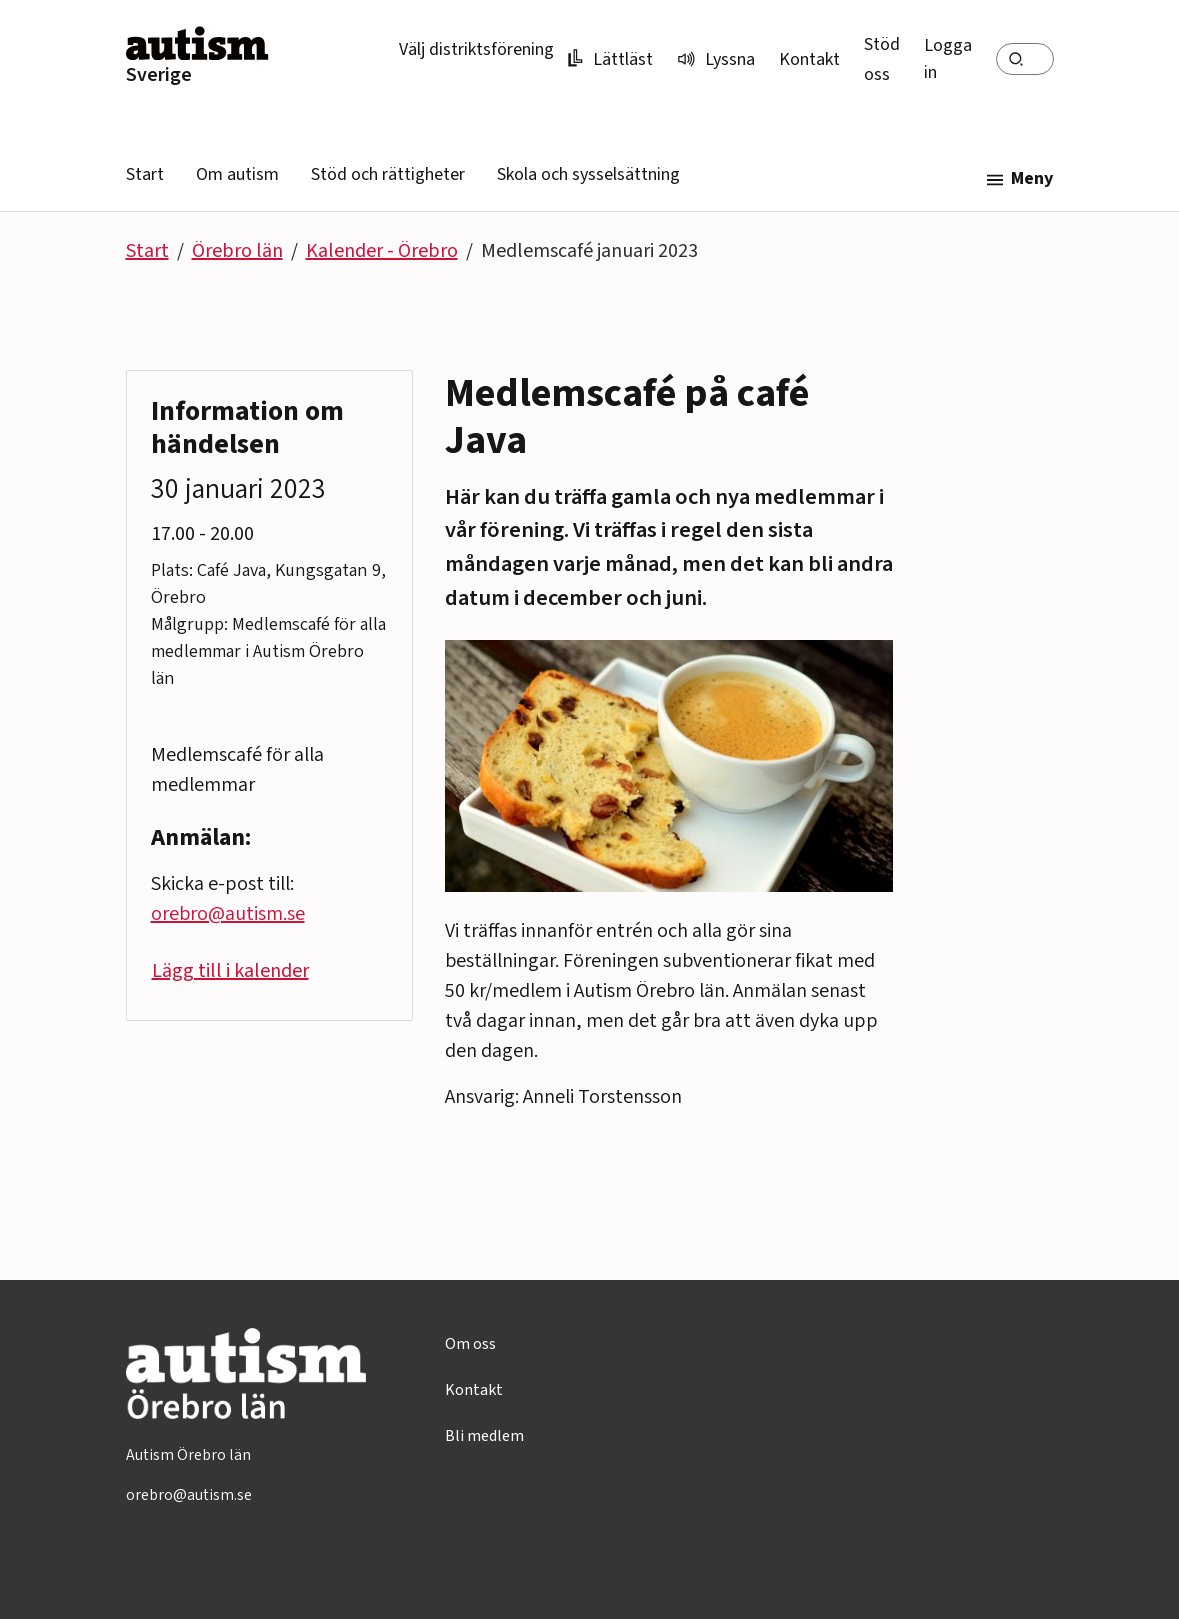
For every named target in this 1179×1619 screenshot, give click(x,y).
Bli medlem (484, 1436)
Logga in (948, 59)
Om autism (237, 174)
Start (145, 174)
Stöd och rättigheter (388, 174)
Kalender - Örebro (382, 251)
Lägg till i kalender (230, 971)
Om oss (470, 1344)
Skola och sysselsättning (588, 174)
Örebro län (237, 251)
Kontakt (809, 59)
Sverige (159, 75)
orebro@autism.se (228, 914)
